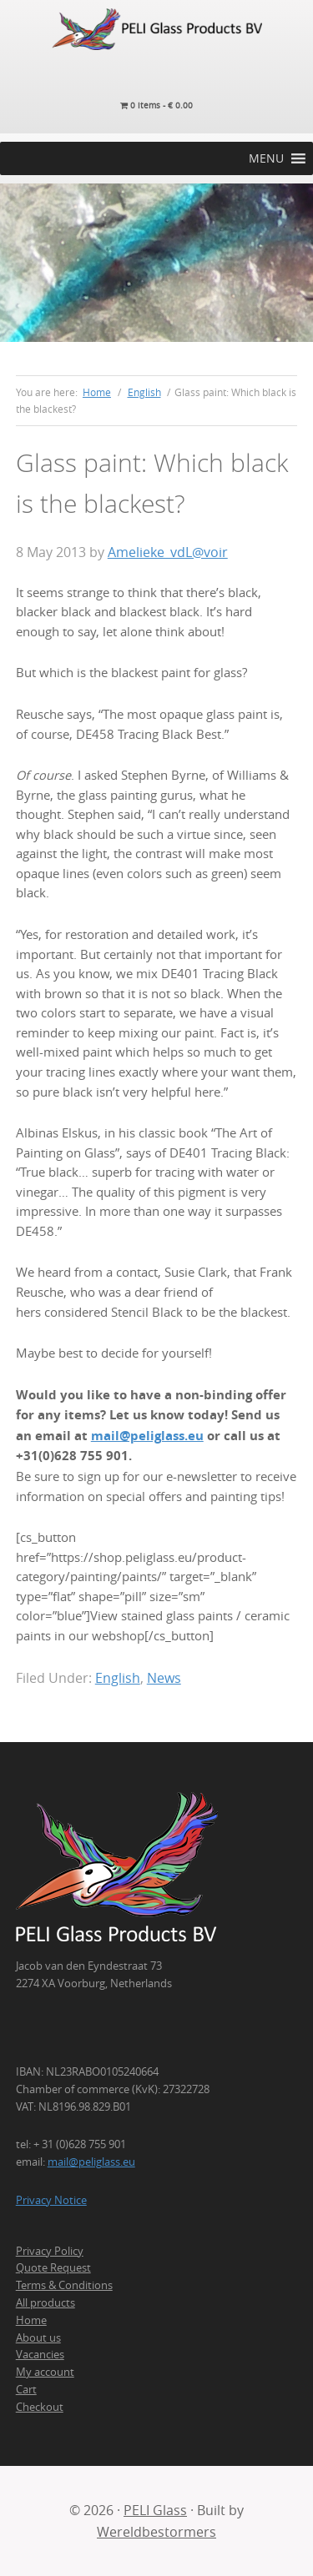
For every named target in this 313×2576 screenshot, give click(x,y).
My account (45, 2371)
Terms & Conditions (64, 2284)
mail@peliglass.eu (147, 1436)
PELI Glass (155, 2510)
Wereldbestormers (156, 2532)
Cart (26, 2389)
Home (31, 2319)
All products (45, 2302)
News (164, 1678)
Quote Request (53, 2267)
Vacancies (40, 2354)
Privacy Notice (51, 2199)
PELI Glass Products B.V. (156, 29)
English (117, 1678)
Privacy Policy (49, 2250)
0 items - (156, 105)
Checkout (39, 2406)
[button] (266, 158)
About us (38, 2337)
